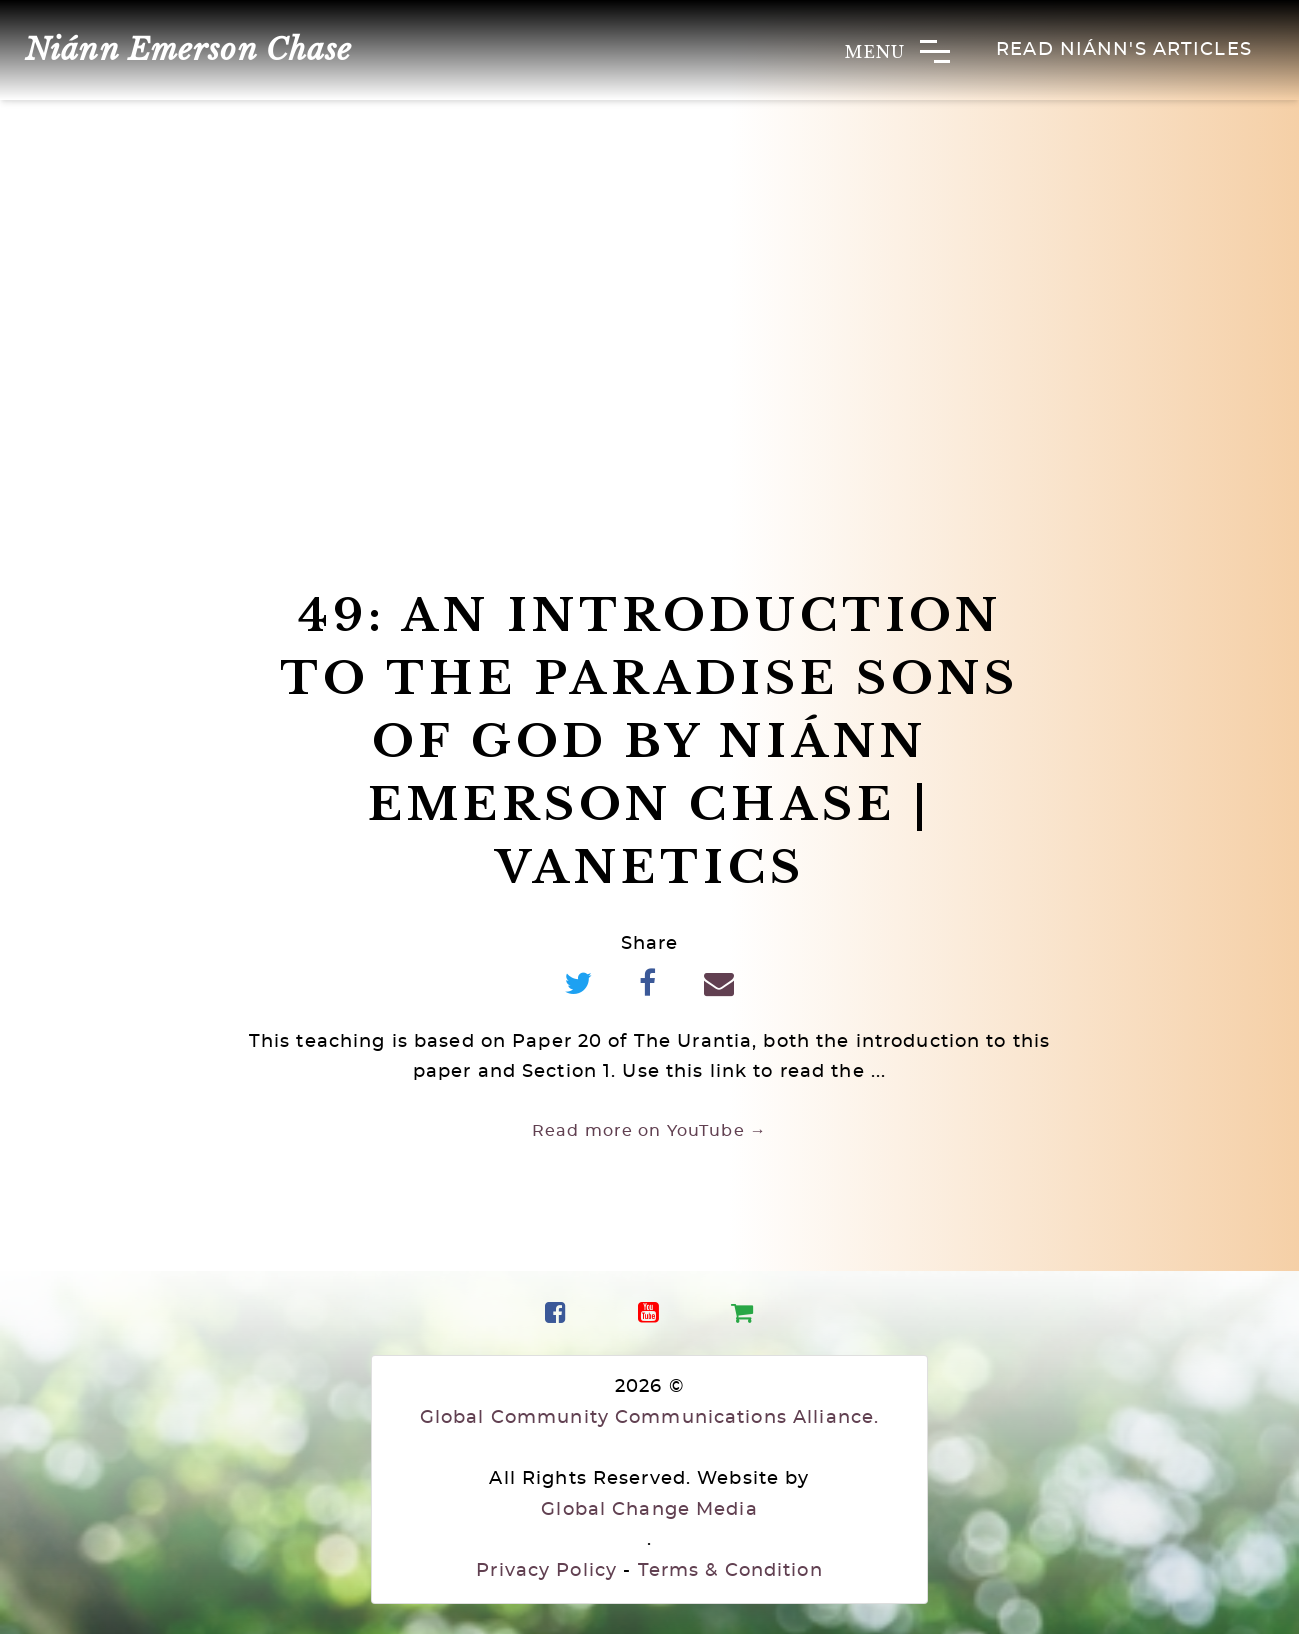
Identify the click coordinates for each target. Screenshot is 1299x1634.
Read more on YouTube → (649, 1131)
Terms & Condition (730, 1571)
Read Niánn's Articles (1124, 50)
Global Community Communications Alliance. (649, 1418)
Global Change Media (649, 1510)
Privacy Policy (546, 1571)
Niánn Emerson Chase (188, 49)
